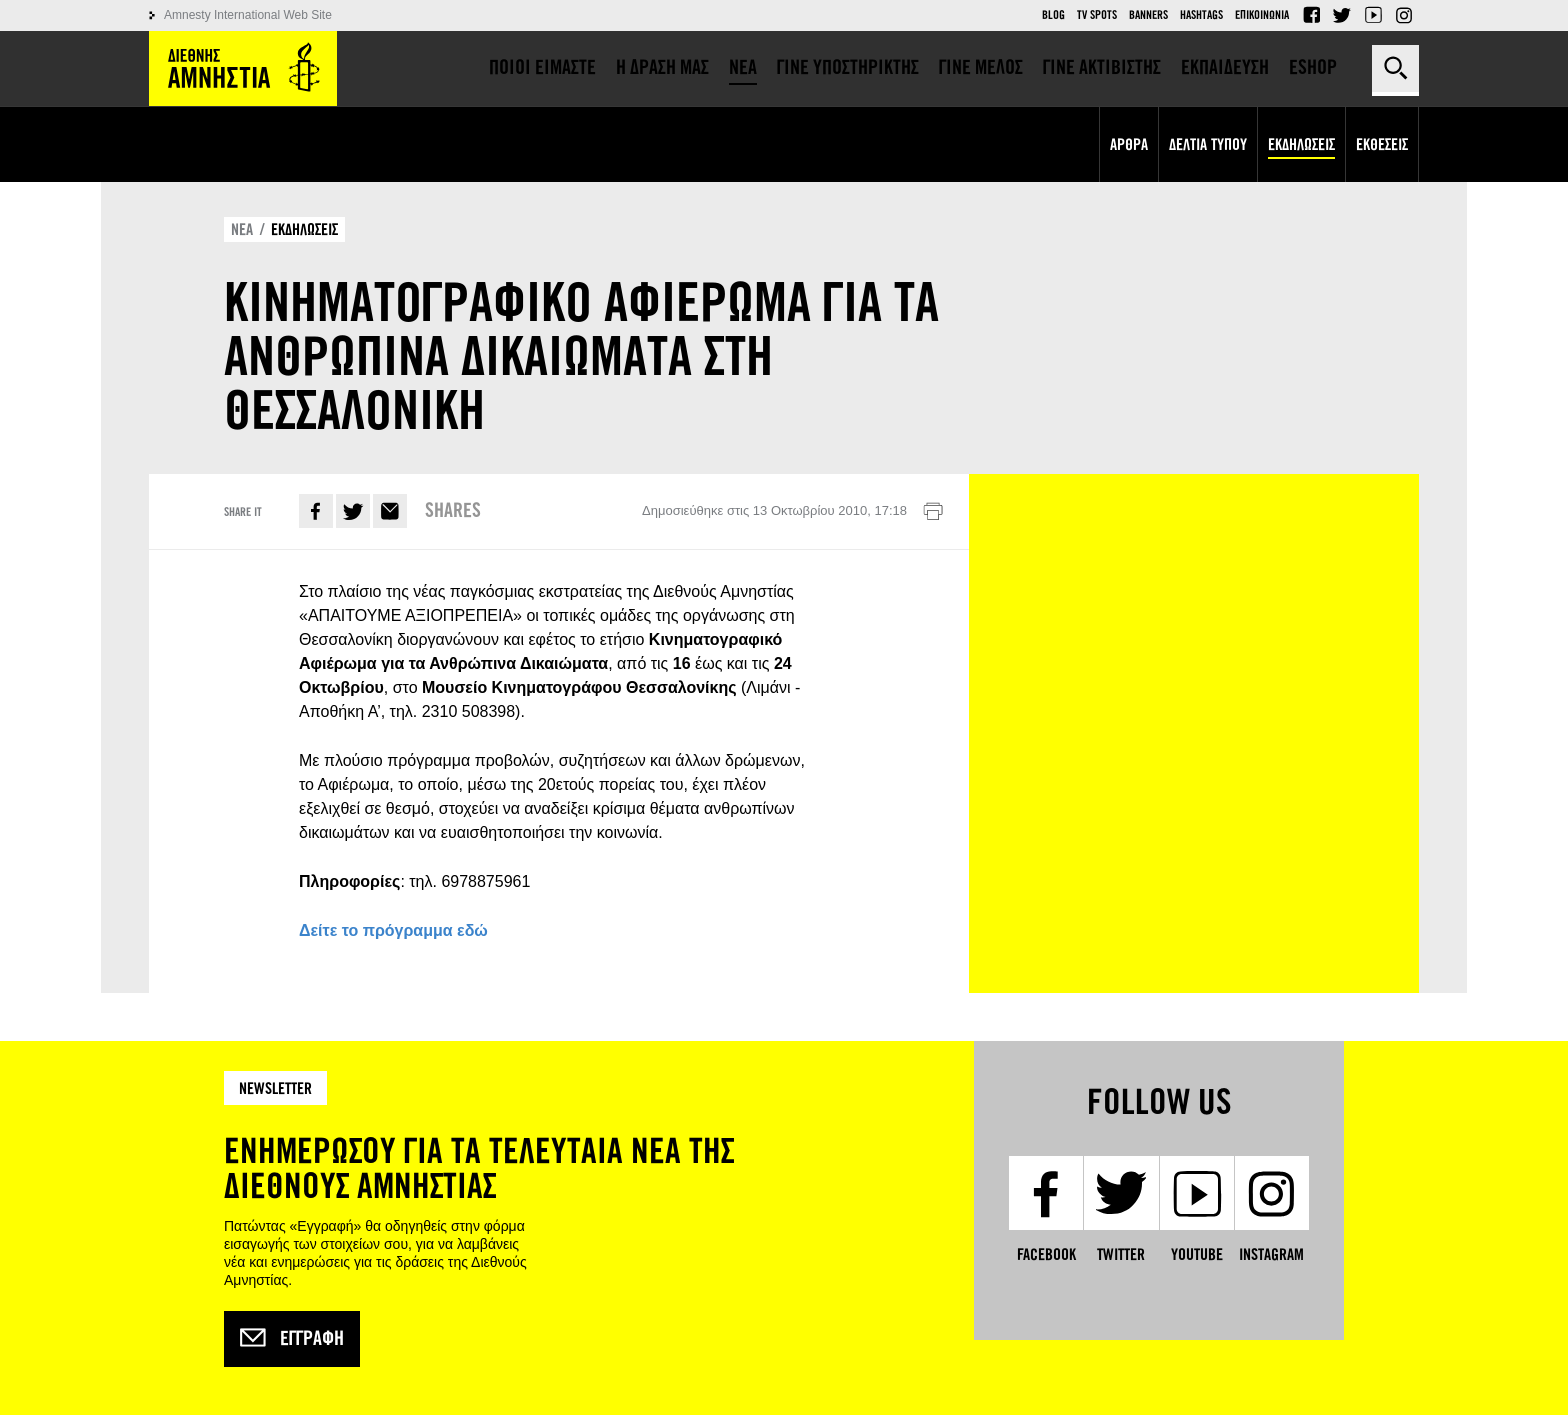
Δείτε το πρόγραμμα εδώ (393, 930)
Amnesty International (243, 68)
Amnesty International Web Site (248, 15)
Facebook (1311, 15)
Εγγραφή (292, 1339)
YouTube (1373, 15)
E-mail (390, 511)
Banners (1148, 15)
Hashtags (1201, 15)
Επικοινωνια (1262, 15)
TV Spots (1097, 15)
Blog (1053, 15)
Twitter (1342, 15)
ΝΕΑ (242, 229)
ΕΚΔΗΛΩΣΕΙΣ (304, 229)
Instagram (1404, 15)
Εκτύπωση (933, 512)
